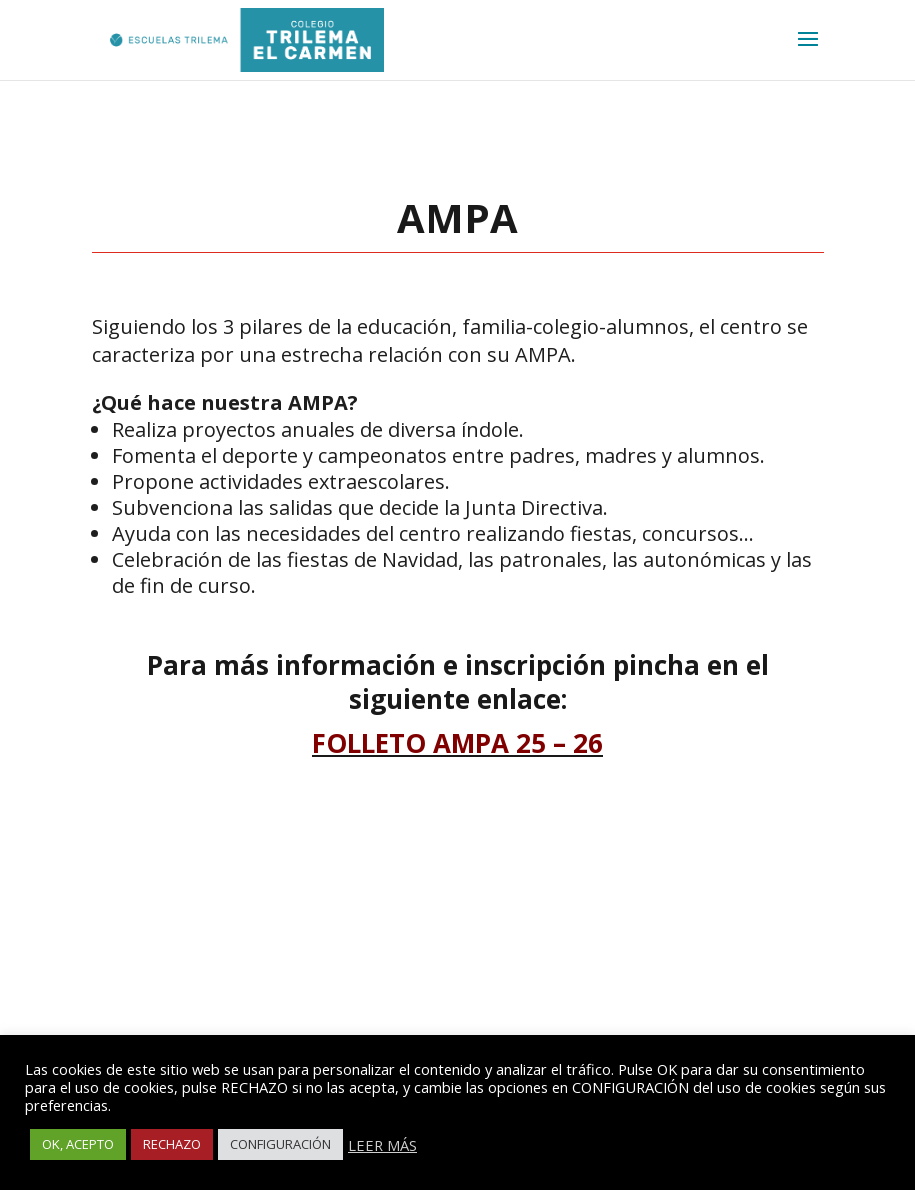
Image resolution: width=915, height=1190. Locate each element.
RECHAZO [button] (172, 1144)
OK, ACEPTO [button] (78, 1144)
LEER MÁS (382, 1145)
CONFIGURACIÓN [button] (280, 1144)
